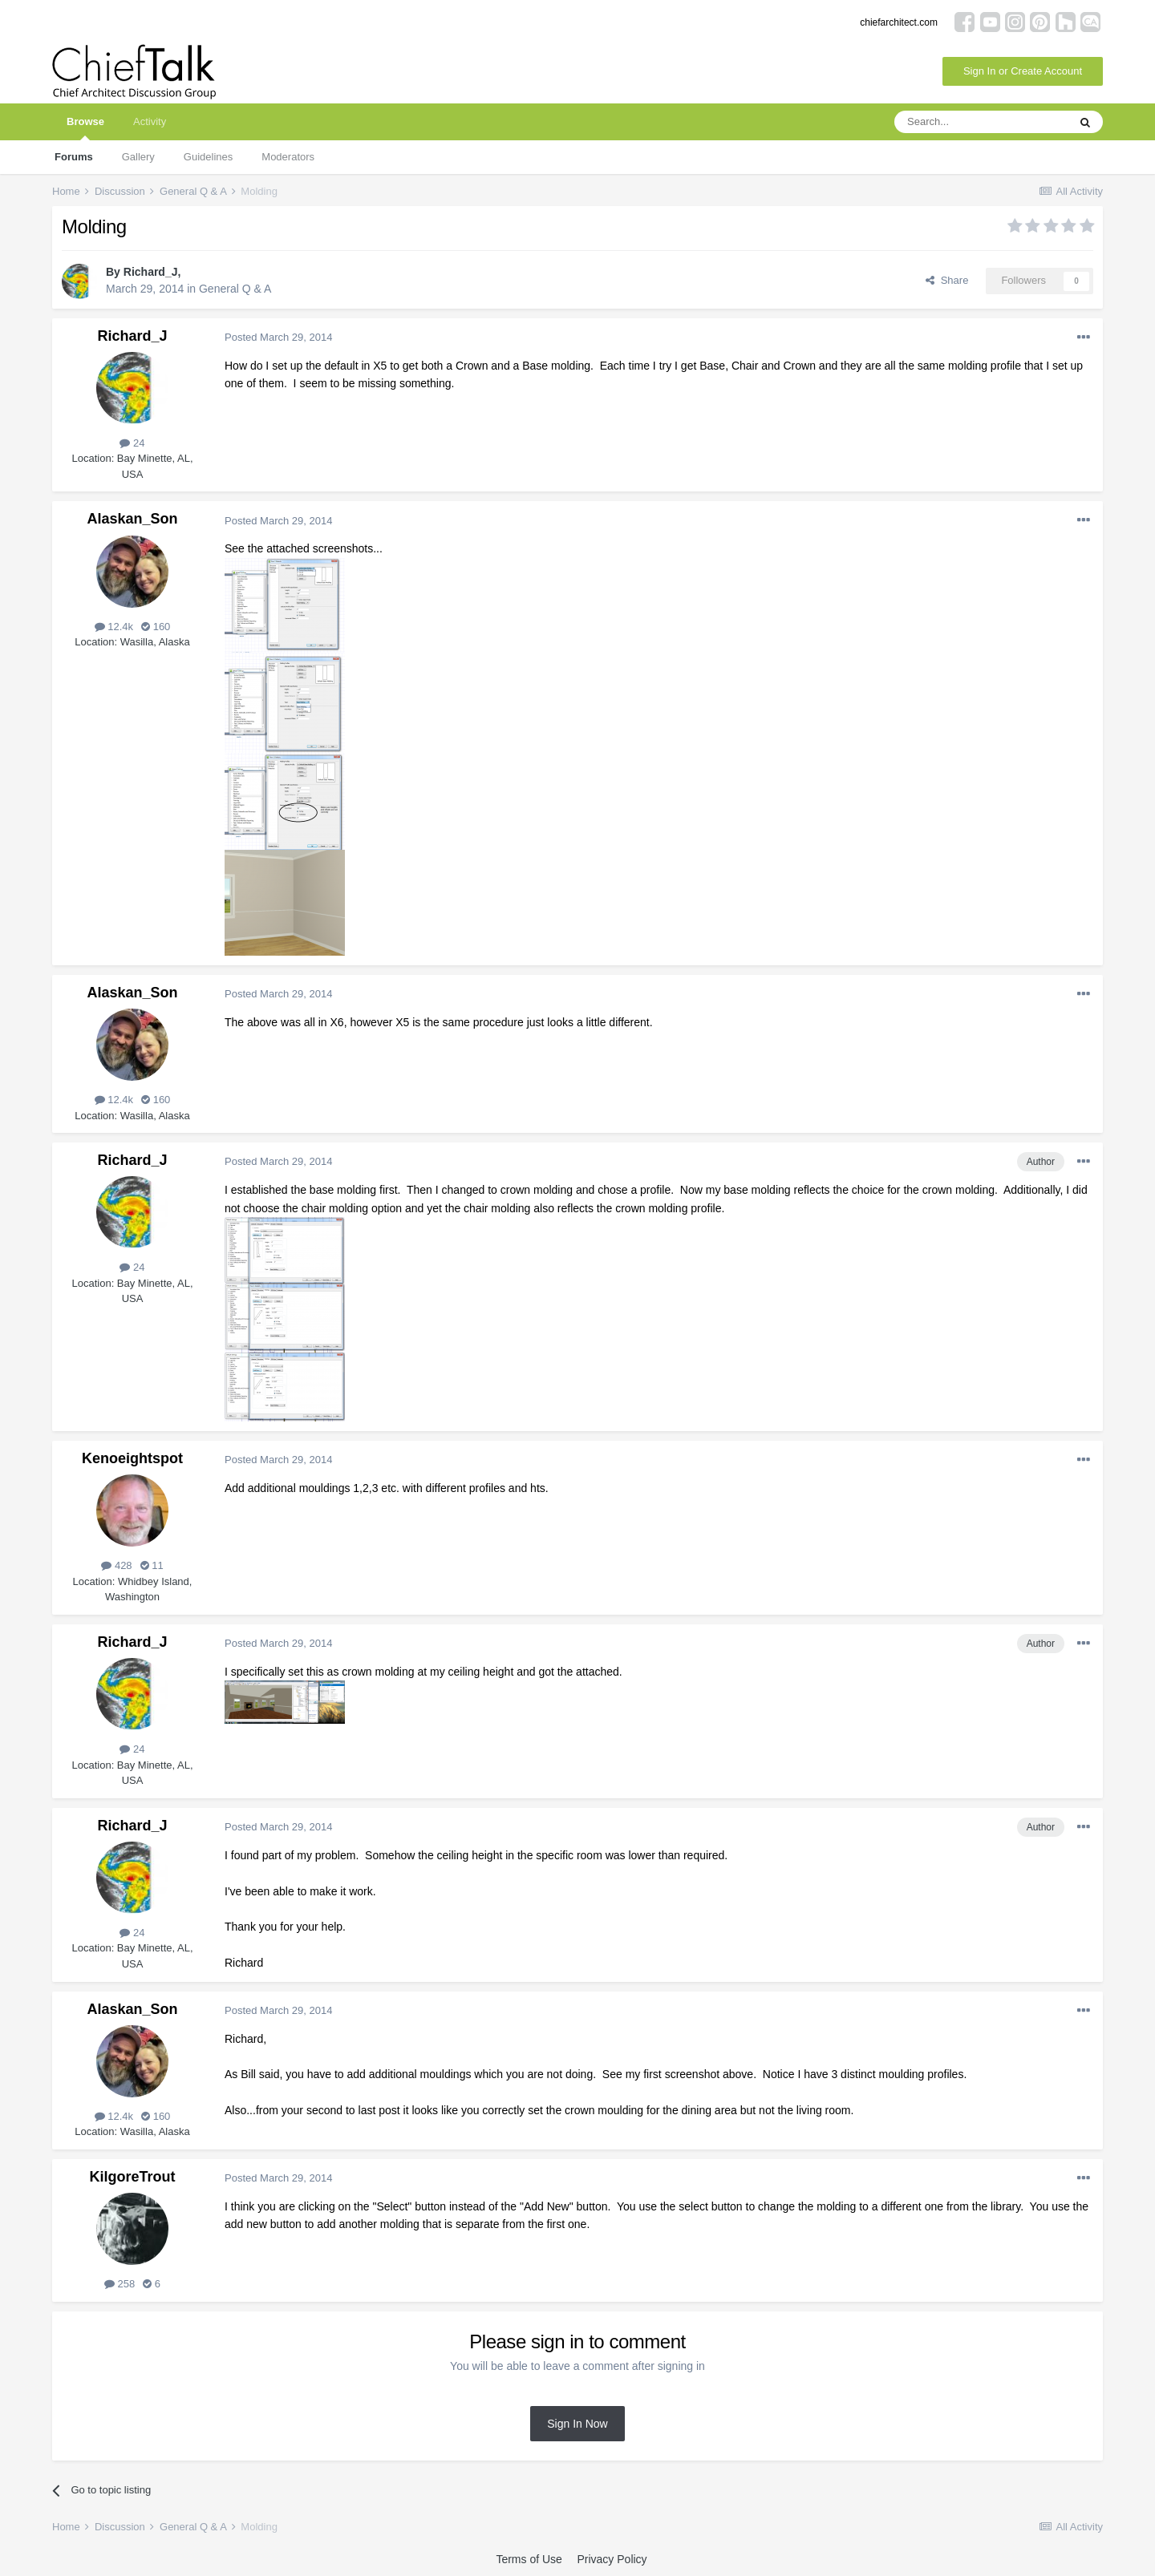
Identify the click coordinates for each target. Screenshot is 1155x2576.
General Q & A (235, 288)
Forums (74, 157)
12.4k (114, 627)
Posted (278, 337)
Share (947, 280)
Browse (85, 127)
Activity (149, 121)
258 (119, 2284)
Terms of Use (528, 2559)
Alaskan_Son (132, 519)
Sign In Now (577, 2423)
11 (152, 1565)
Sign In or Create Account (1022, 71)
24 (132, 443)
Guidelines (208, 157)
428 (116, 1565)
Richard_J (151, 271)
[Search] (981, 122)
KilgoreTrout (133, 2177)
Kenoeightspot (132, 1458)
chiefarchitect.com (899, 22)
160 (155, 627)
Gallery (138, 157)
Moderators (287, 157)
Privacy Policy (611, 2559)
